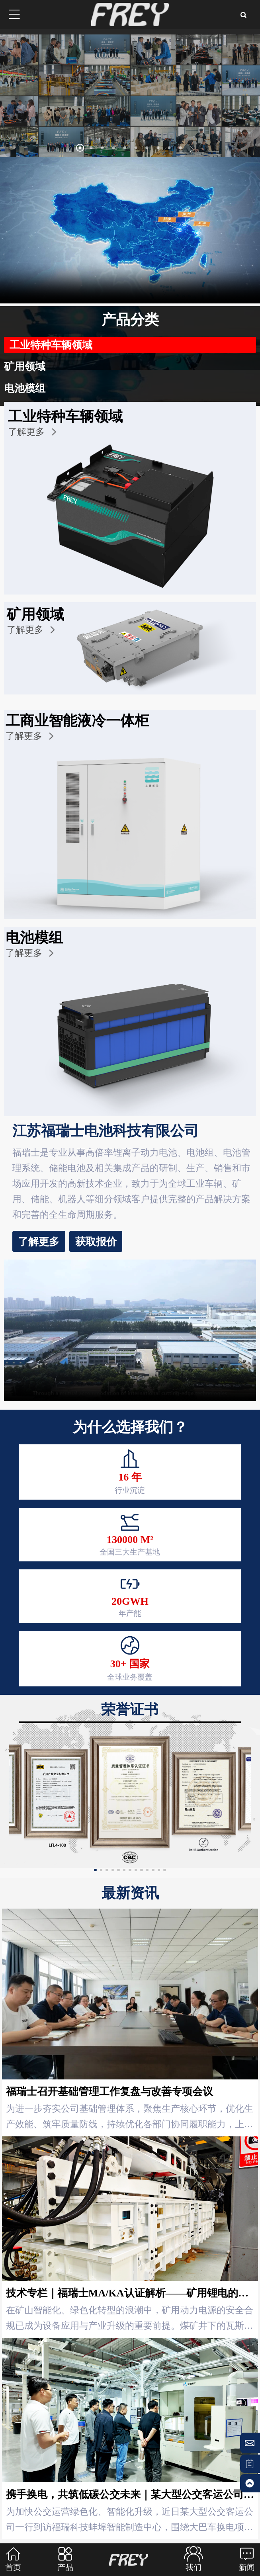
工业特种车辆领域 (52, 345)
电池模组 (26, 388)
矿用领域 (26, 366)
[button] (69, 149)
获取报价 (50, 1241)
